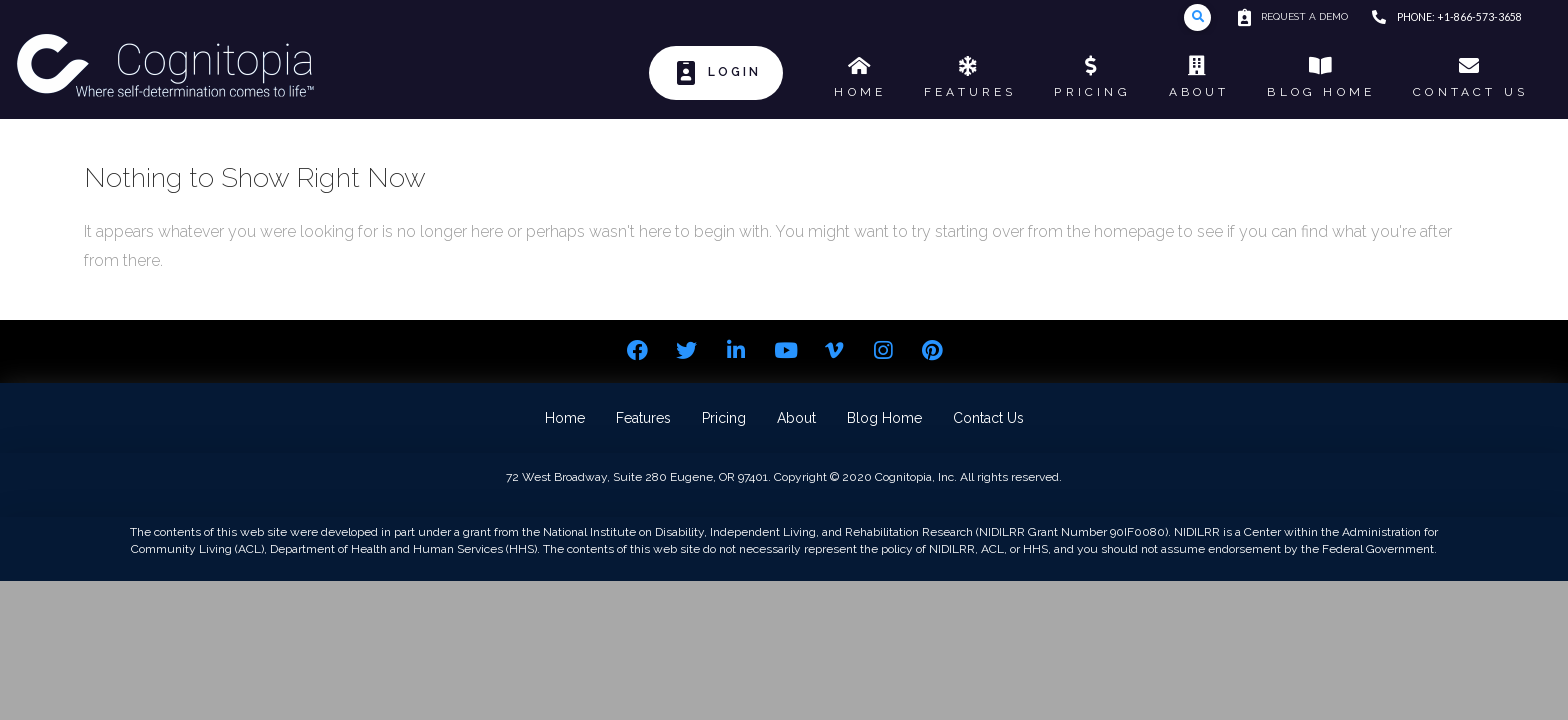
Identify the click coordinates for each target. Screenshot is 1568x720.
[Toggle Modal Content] (1197, 17)
